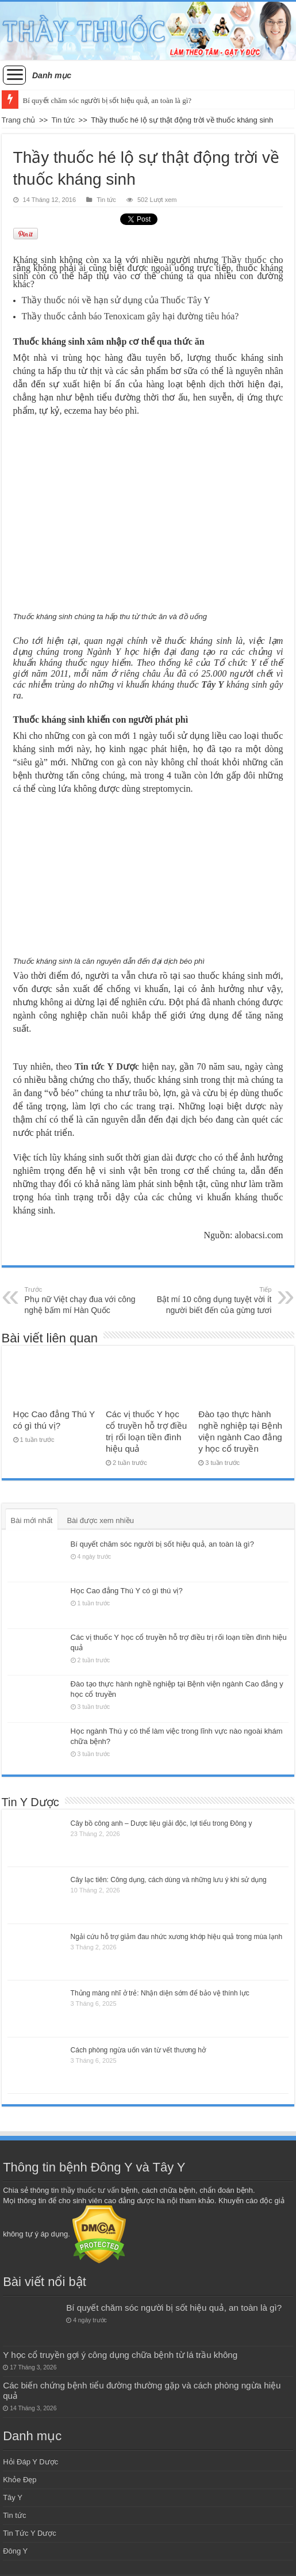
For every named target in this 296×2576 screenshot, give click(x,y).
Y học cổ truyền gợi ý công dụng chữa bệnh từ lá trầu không (120, 2355)
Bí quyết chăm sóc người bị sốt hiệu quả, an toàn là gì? (107, 100)
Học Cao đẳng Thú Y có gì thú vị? (127, 1590)
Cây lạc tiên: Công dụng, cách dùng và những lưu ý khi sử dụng (169, 1880)
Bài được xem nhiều (100, 1520)
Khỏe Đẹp (19, 2479)
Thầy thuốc (243, 260)
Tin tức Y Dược (107, 1066)
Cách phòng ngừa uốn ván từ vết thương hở (138, 2050)
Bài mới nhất (32, 1520)
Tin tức (63, 120)
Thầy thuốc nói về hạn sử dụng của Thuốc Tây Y (116, 300)
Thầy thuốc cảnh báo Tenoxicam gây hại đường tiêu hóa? (130, 316)
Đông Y (15, 2551)
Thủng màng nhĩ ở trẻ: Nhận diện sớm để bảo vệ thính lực (160, 1993)
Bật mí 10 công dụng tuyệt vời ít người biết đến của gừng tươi (212, 1300)
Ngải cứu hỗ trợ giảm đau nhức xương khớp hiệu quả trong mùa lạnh (177, 1937)
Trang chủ (19, 120)
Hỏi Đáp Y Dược (30, 2461)
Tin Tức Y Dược (29, 2533)
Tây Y (212, 684)
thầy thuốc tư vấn (90, 2190)
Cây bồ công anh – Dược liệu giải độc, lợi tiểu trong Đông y (161, 1823)
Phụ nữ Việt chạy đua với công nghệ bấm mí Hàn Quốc (84, 1300)
